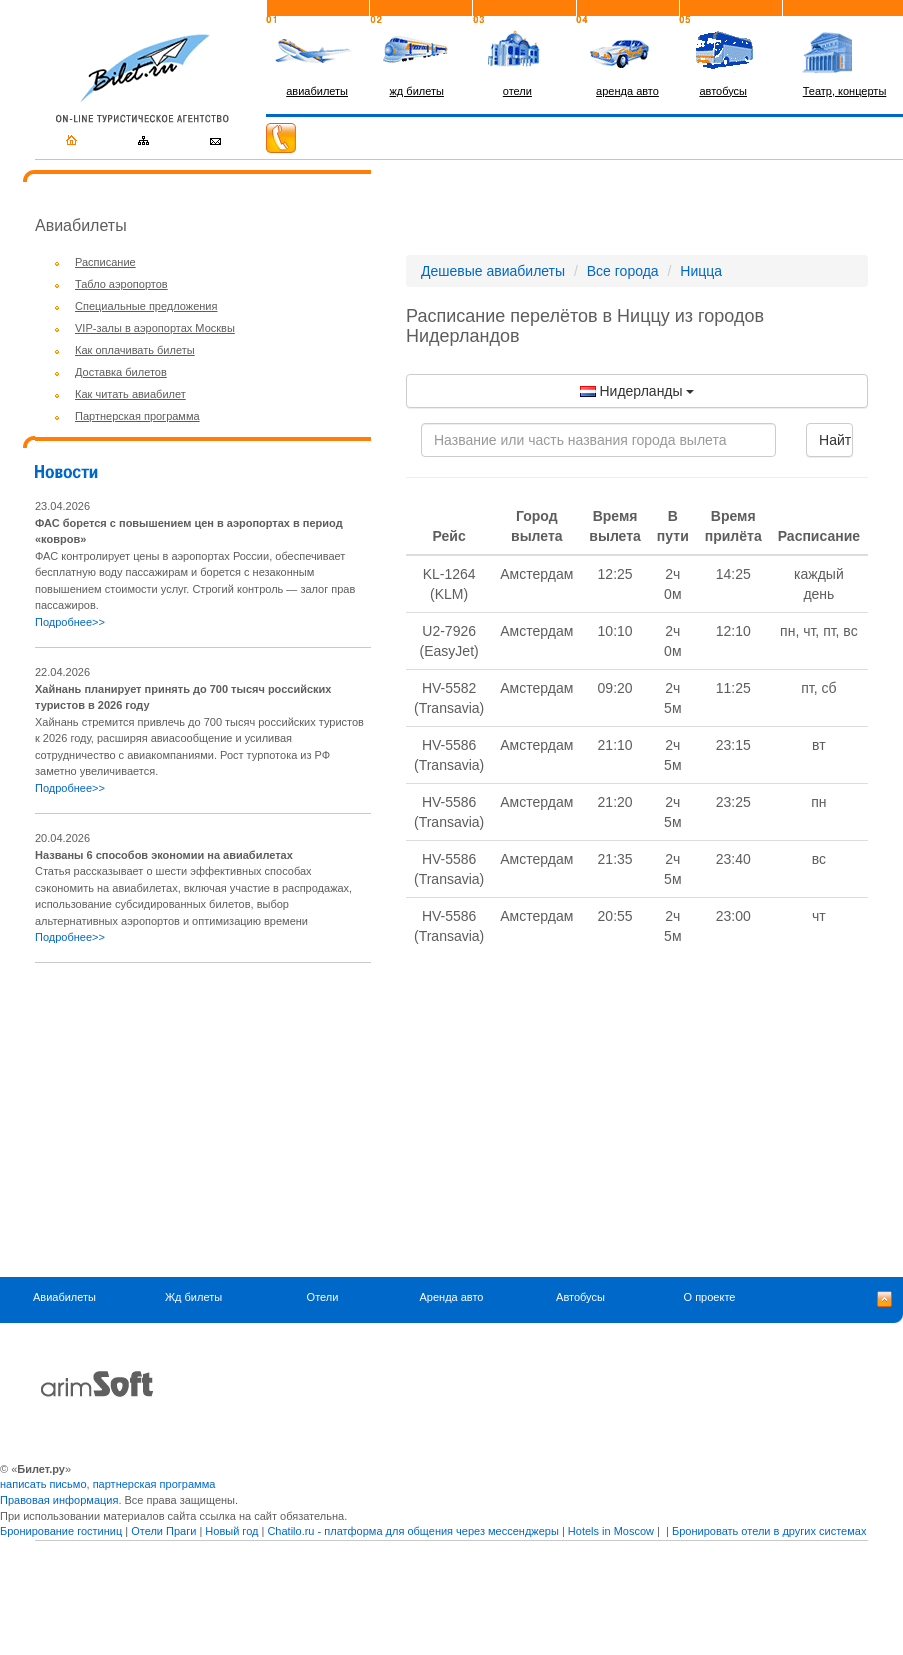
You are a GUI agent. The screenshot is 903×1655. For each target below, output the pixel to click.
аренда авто (627, 91)
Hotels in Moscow (611, 1531)
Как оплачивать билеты (135, 350)
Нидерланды (637, 391)
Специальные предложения (146, 306)
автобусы (723, 91)
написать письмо (43, 1484)
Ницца (701, 271)
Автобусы (580, 1298)
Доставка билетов (121, 372)
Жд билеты (193, 1298)
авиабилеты (317, 91)
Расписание (105, 262)
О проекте (710, 1298)
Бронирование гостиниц (61, 1531)
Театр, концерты (845, 91)
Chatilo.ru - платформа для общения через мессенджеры (412, 1531)
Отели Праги (163, 1531)
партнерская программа (154, 1484)
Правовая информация (59, 1500)
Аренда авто (452, 1298)
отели (517, 91)
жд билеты (417, 91)
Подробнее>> (70, 622)
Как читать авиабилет (130, 394)
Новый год (231, 1531)
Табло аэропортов (121, 284)
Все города (623, 271)
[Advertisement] (203, 1120)
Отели (323, 1298)
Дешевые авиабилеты (493, 271)
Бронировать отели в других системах (769, 1531)
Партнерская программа (137, 416)
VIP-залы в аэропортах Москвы (155, 328)
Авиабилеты (64, 1298)
